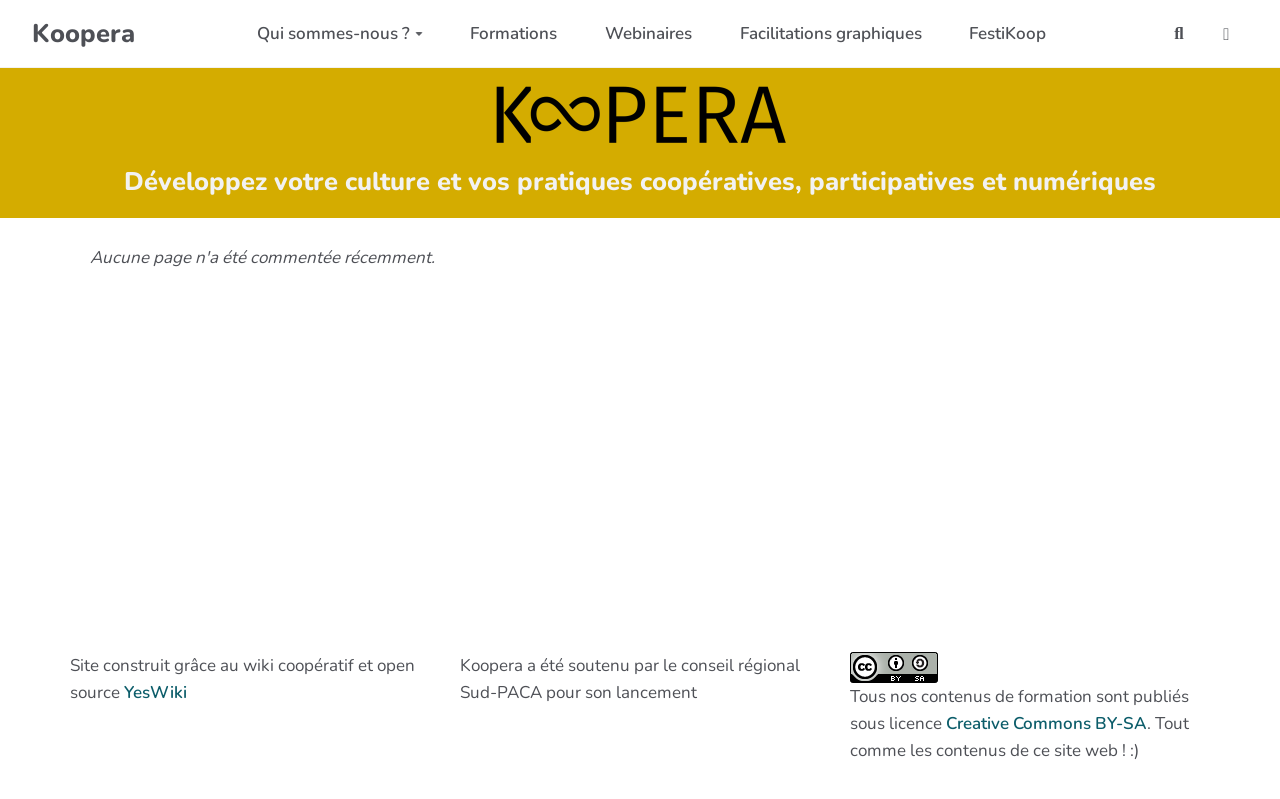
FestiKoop (1007, 33)
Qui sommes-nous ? (340, 33)
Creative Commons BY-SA (1046, 723)
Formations (513, 33)
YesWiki (155, 692)
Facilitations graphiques (831, 33)
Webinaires (648, 33)
